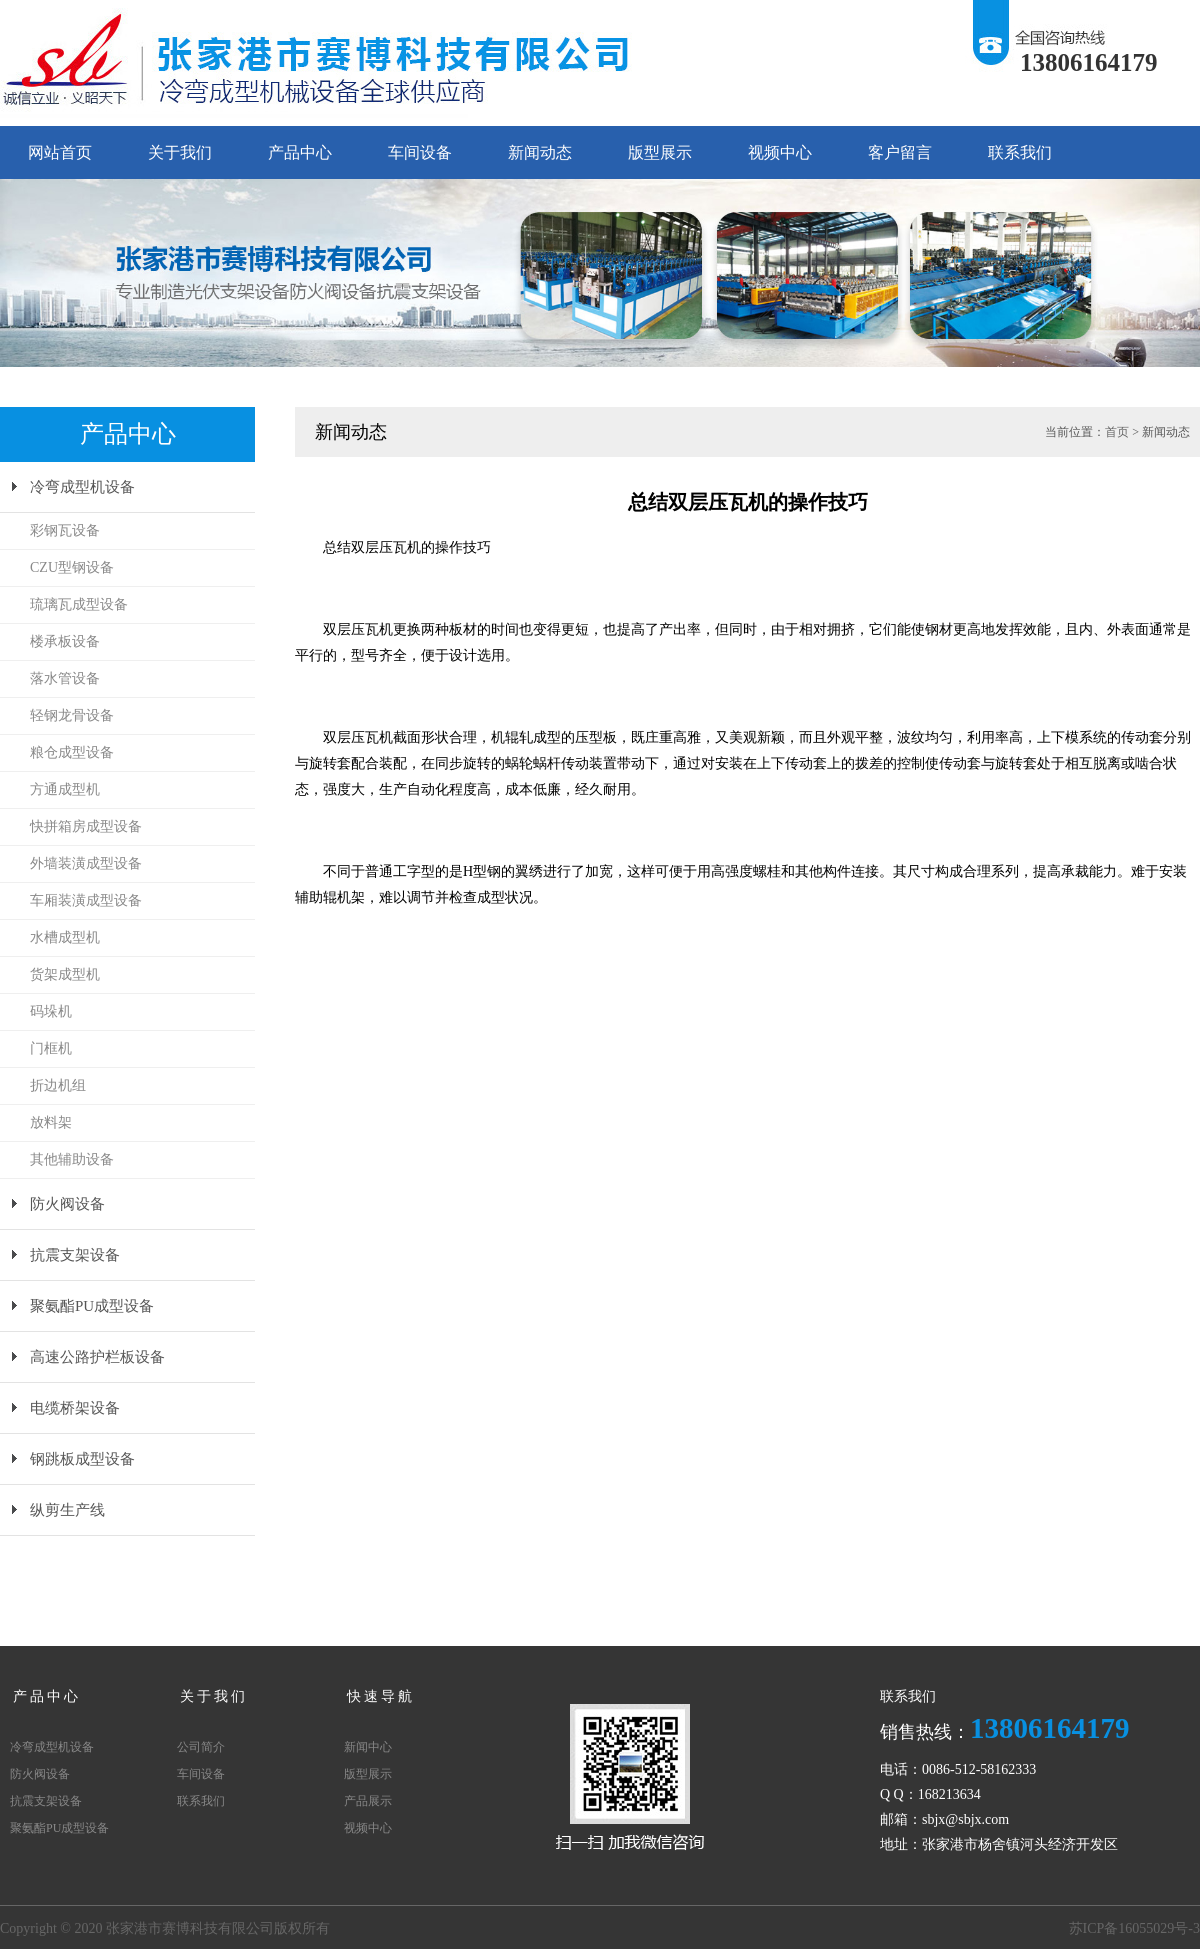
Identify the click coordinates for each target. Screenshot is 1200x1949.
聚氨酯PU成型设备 (92, 1306)
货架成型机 (65, 974)
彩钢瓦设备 (65, 530)
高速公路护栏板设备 (97, 1357)
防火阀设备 (67, 1204)
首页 (1117, 432)
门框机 (51, 1048)
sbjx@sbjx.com (965, 1819)
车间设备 (420, 152)
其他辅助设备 (72, 1159)
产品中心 (300, 152)
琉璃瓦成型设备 (79, 604)
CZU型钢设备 (72, 567)
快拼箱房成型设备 (86, 826)
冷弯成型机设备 (82, 487)
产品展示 (368, 1801)
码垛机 (51, 1011)
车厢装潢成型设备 (86, 900)
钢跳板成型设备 (82, 1459)
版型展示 (660, 152)
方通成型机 (65, 789)
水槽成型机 (65, 937)
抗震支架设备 (75, 1255)
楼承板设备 (65, 641)
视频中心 (780, 152)
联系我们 (1020, 152)
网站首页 (60, 152)
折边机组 (58, 1085)
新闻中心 (368, 1747)
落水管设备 (65, 678)
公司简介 (201, 1747)
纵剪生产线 (67, 1510)
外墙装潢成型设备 (86, 863)
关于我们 (180, 152)
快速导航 (381, 1696)
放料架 (51, 1122)
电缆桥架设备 (75, 1408)
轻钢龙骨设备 (72, 715)
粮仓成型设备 (72, 752)
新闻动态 (540, 152)
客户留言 (900, 152)
